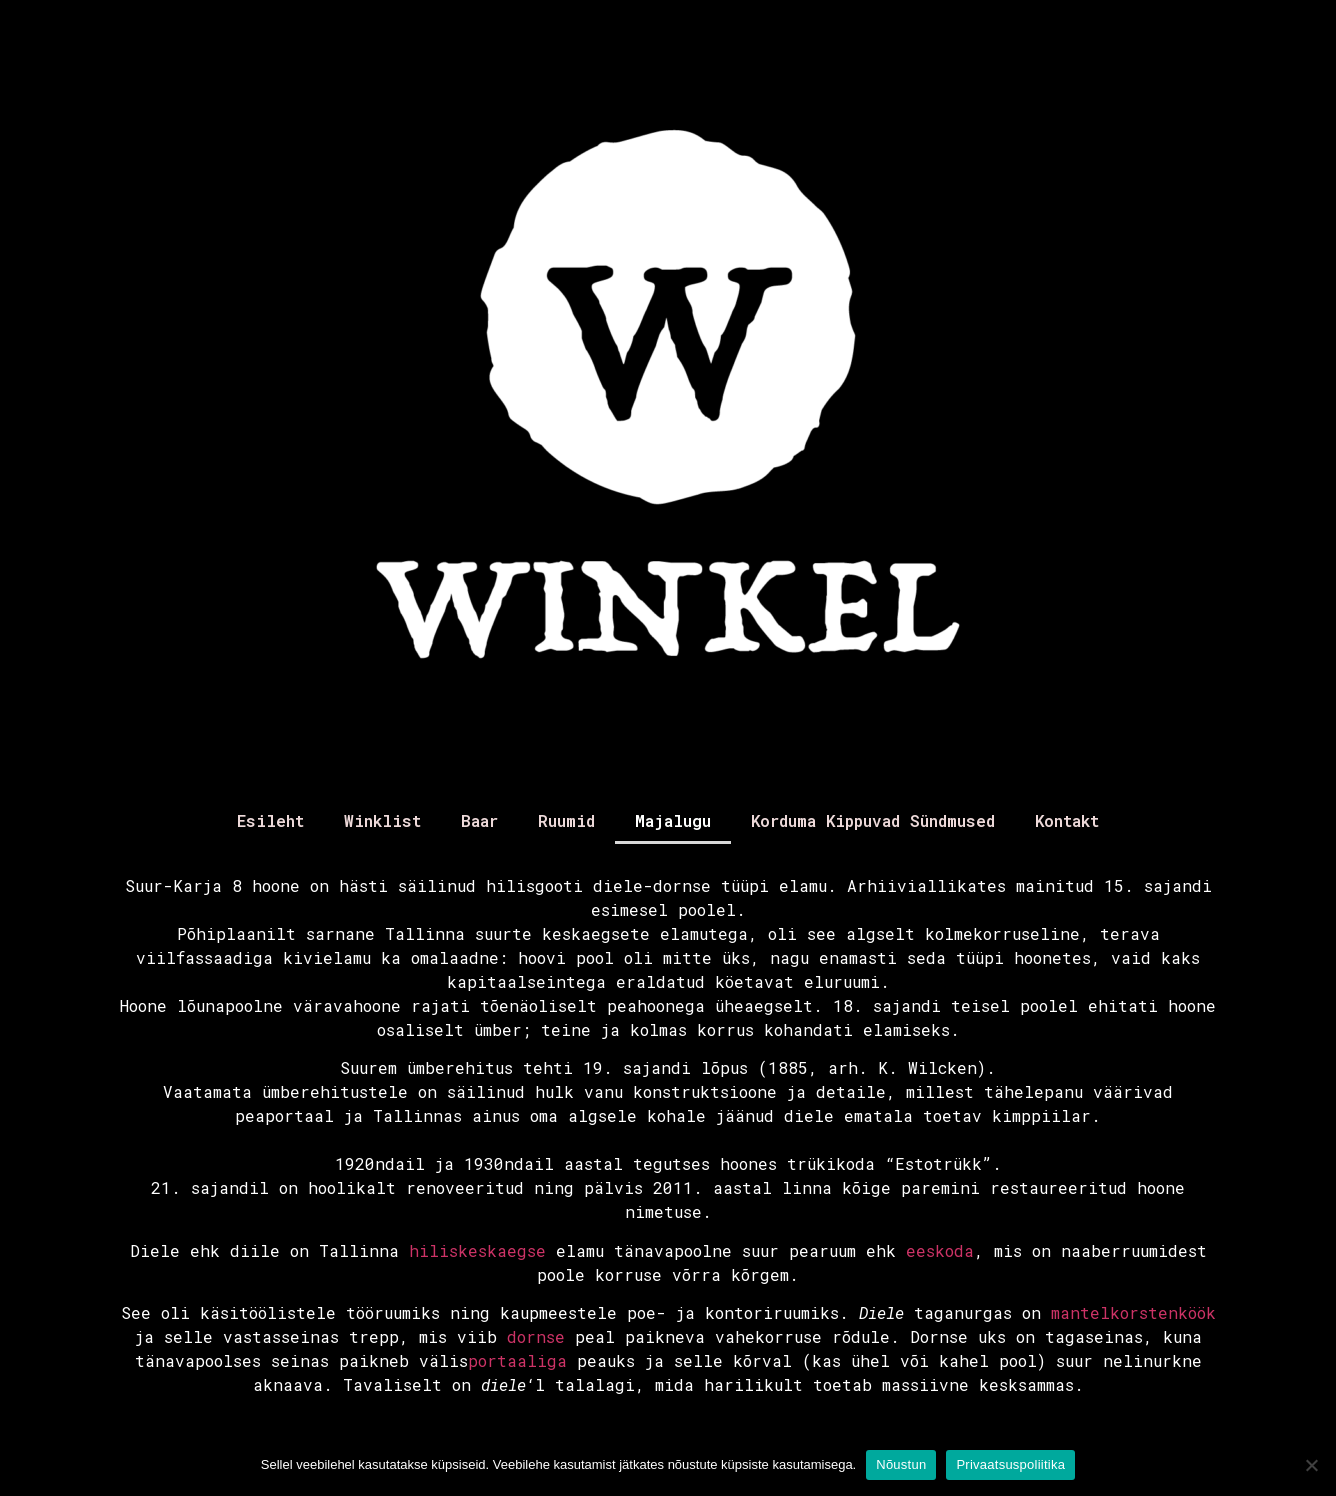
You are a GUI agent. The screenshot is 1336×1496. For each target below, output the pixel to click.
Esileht (270, 820)
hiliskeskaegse (477, 1250)
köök (1197, 1312)
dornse (536, 1336)
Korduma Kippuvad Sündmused (873, 820)
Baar (479, 820)
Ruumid (566, 820)
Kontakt (1067, 820)
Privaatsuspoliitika (1010, 1464)
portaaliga (517, 1360)
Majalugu (673, 820)
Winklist (382, 820)
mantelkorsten (1114, 1312)
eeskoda (940, 1250)
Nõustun (901, 1464)
